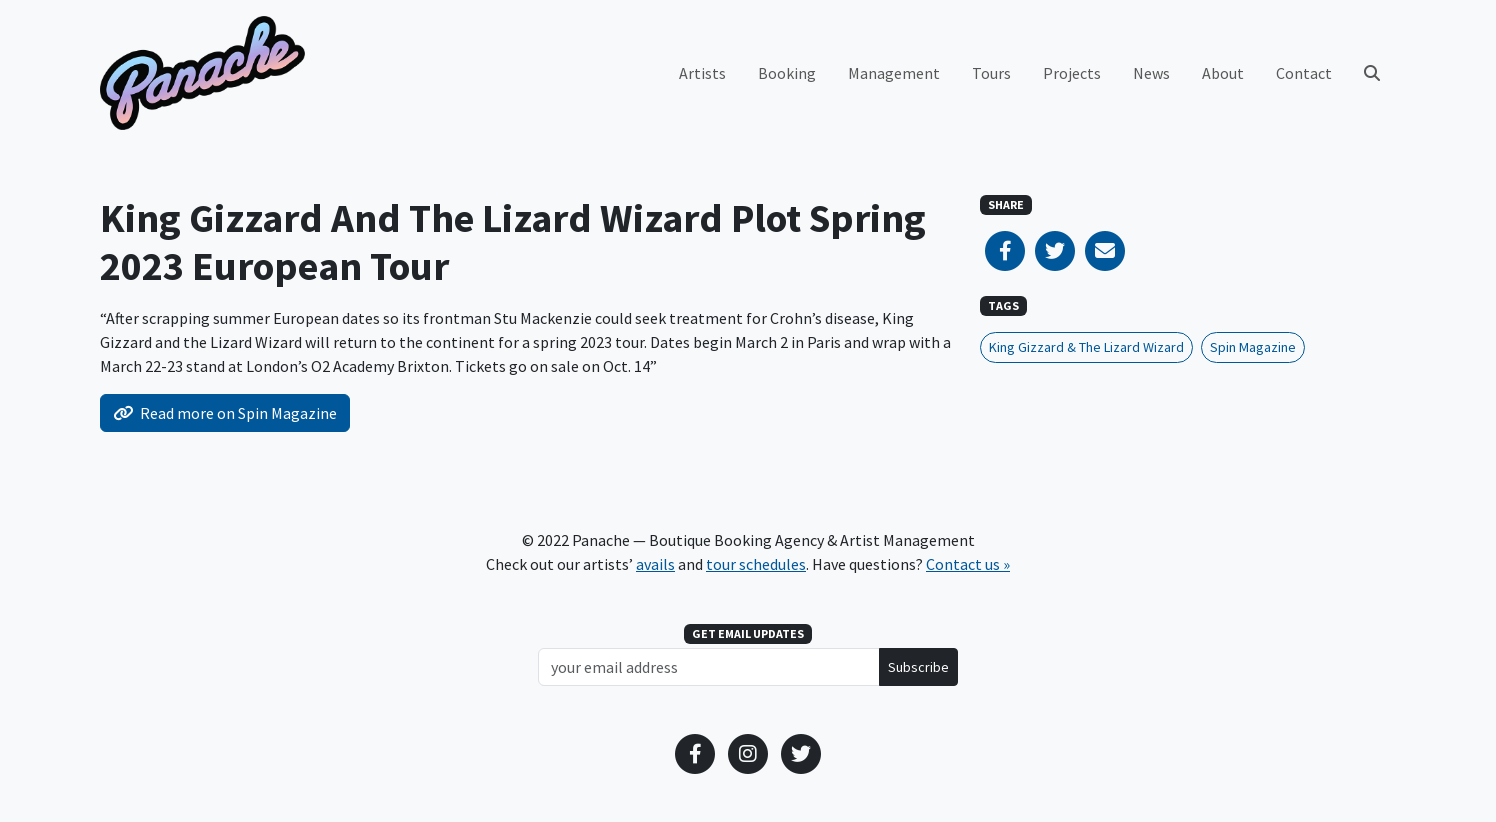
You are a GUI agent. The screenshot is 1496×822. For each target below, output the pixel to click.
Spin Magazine (1253, 347)
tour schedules (756, 564)
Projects (1072, 73)
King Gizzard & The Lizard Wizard (1086, 347)
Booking (787, 73)
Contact (1304, 73)
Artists (702, 73)
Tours (991, 73)
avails (655, 564)
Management (894, 73)
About (1223, 73)
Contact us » (968, 564)
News (1151, 73)
